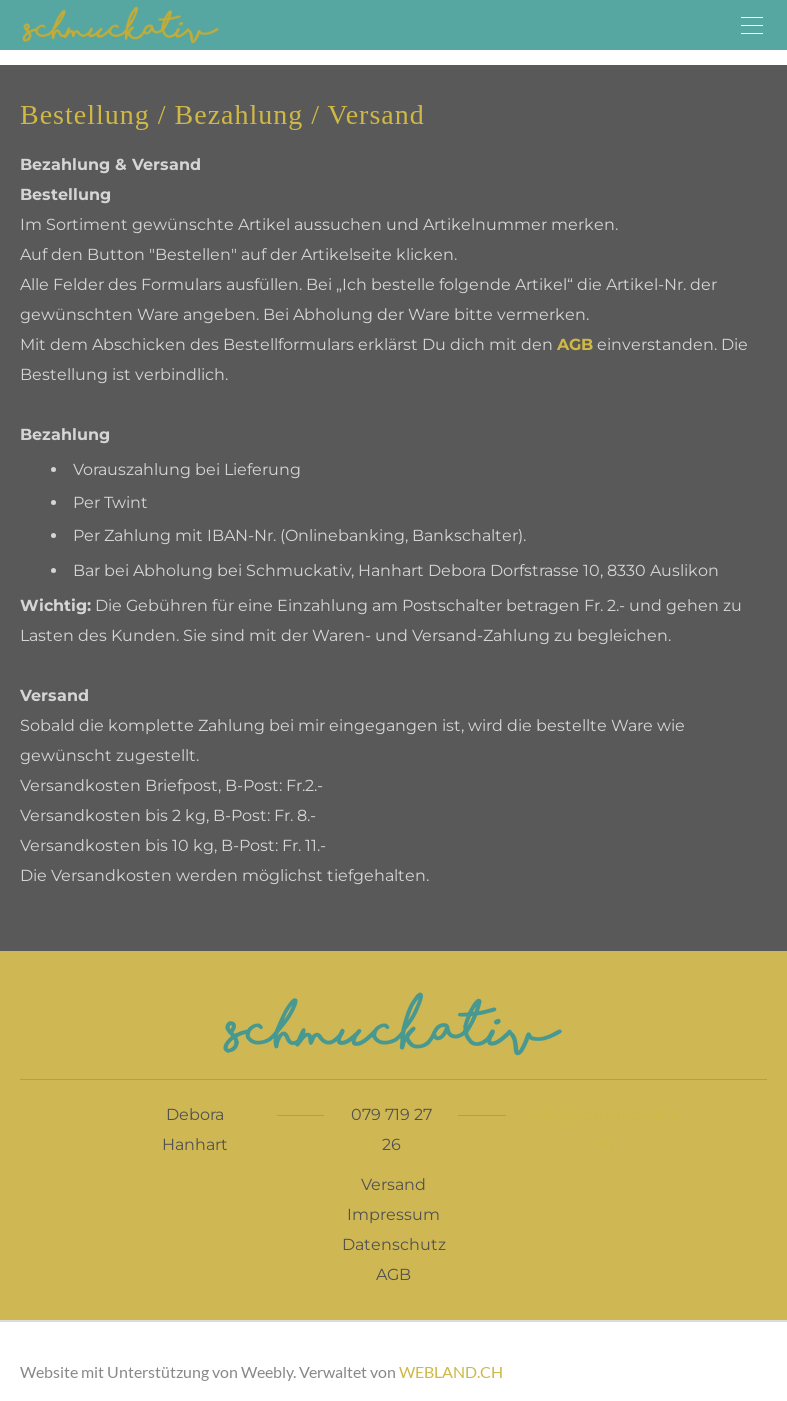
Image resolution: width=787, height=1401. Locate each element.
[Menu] (752, 25)
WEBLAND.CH (451, 1371)
